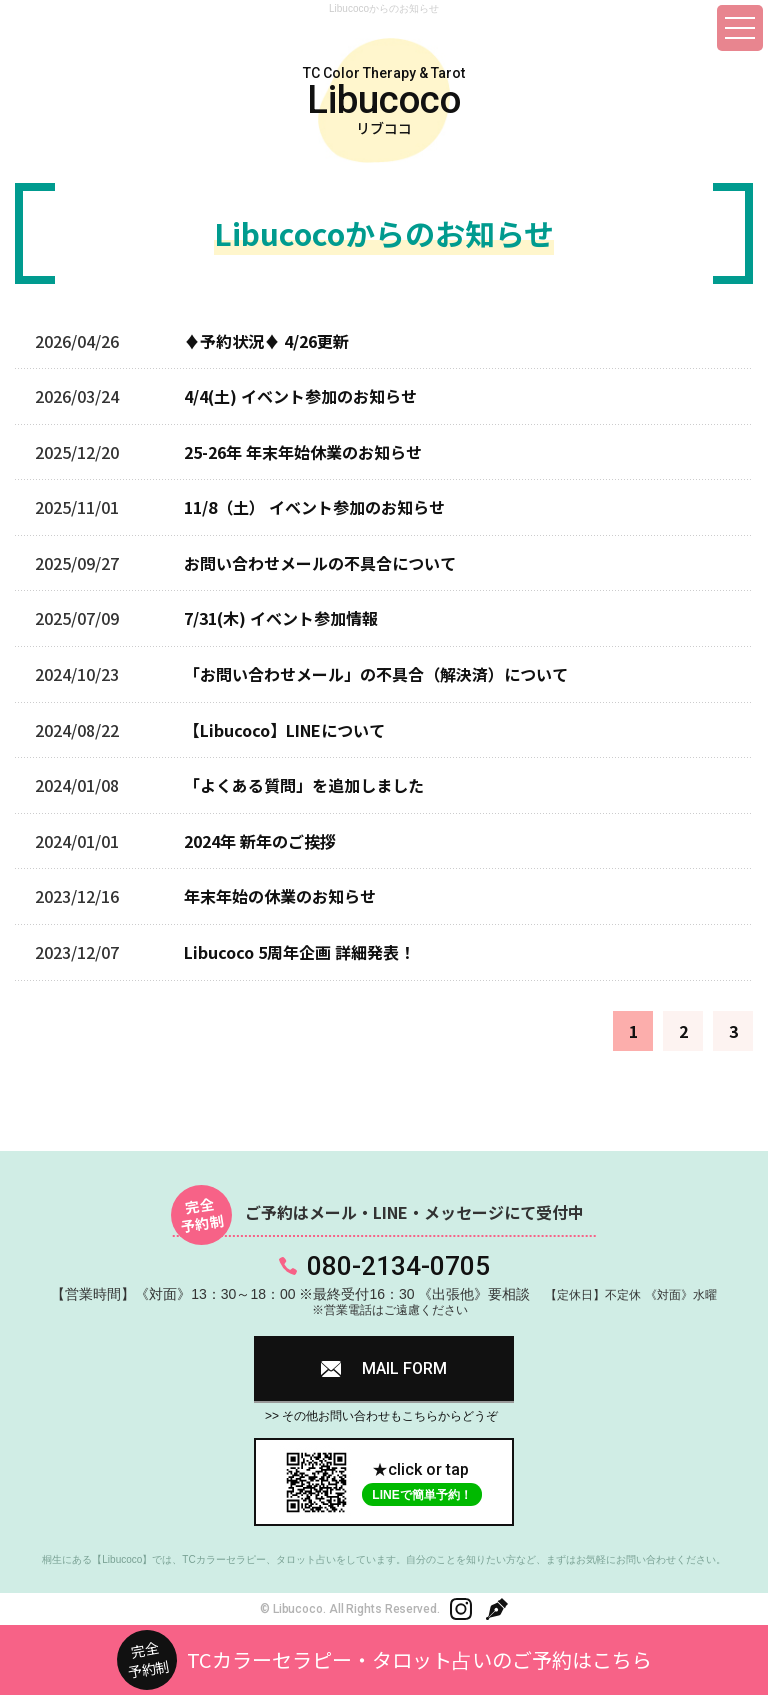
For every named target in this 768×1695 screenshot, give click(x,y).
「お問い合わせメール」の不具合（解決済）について (376, 674)
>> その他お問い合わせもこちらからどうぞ (381, 1416)
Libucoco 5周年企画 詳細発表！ (299, 952)
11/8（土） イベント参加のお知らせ (314, 507)
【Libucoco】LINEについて (284, 730)
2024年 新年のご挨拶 (260, 841)
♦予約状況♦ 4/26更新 (266, 341)
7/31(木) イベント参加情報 (281, 618)
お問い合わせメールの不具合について (320, 563)
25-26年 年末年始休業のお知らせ (303, 452)
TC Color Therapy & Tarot (384, 101)
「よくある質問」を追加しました (304, 785)
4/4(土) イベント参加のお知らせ (300, 396)
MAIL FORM (404, 1368)
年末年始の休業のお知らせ (280, 896)
